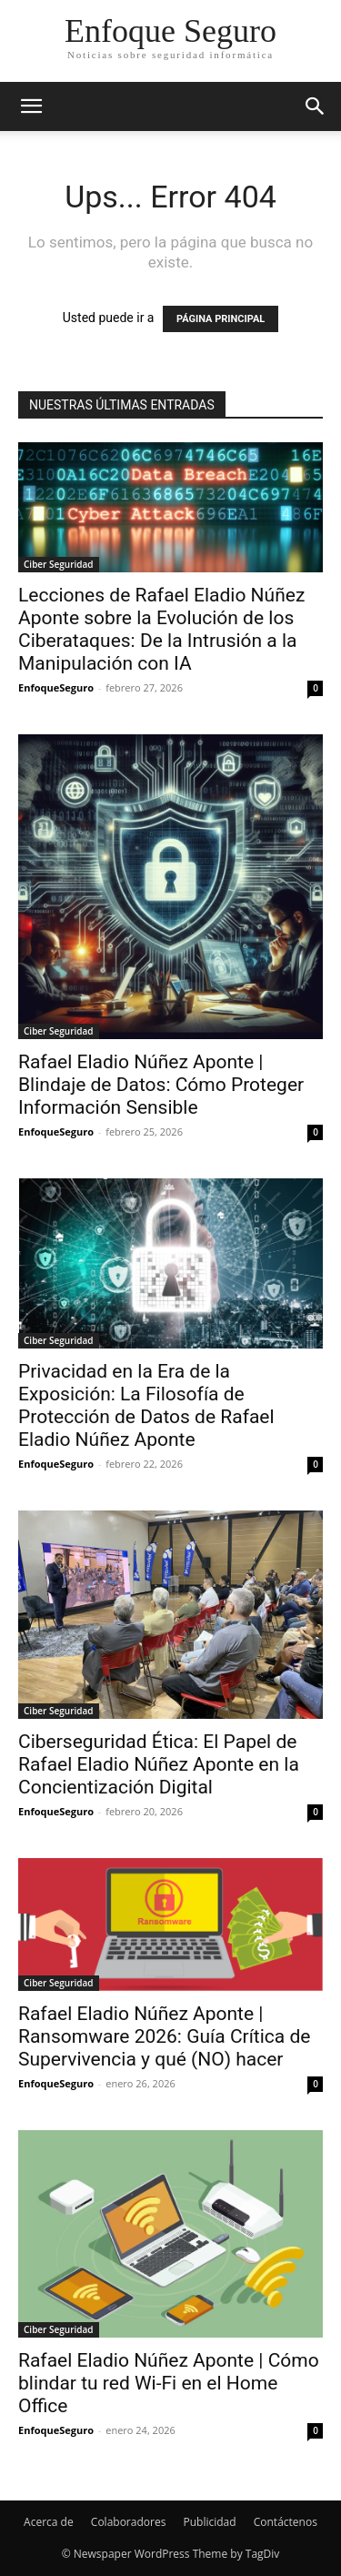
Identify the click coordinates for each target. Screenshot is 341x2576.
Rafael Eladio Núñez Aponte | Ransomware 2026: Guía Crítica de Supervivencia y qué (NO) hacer (164, 2036)
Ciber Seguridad (59, 564)
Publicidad (209, 2522)
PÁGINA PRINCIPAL (220, 319)
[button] (31, 106)
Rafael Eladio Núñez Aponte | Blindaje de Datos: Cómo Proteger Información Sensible (161, 1084)
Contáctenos (285, 2522)
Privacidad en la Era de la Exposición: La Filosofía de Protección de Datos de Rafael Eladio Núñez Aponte (146, 1405)
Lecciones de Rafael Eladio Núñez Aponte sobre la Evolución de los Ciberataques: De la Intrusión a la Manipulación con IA (161, 629)
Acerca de (49, 2522)
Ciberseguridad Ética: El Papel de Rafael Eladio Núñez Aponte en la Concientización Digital (158, 1764)
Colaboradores (128, 2522)
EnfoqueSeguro (56, 687)
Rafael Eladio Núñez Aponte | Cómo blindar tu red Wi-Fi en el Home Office (168, 2383)
